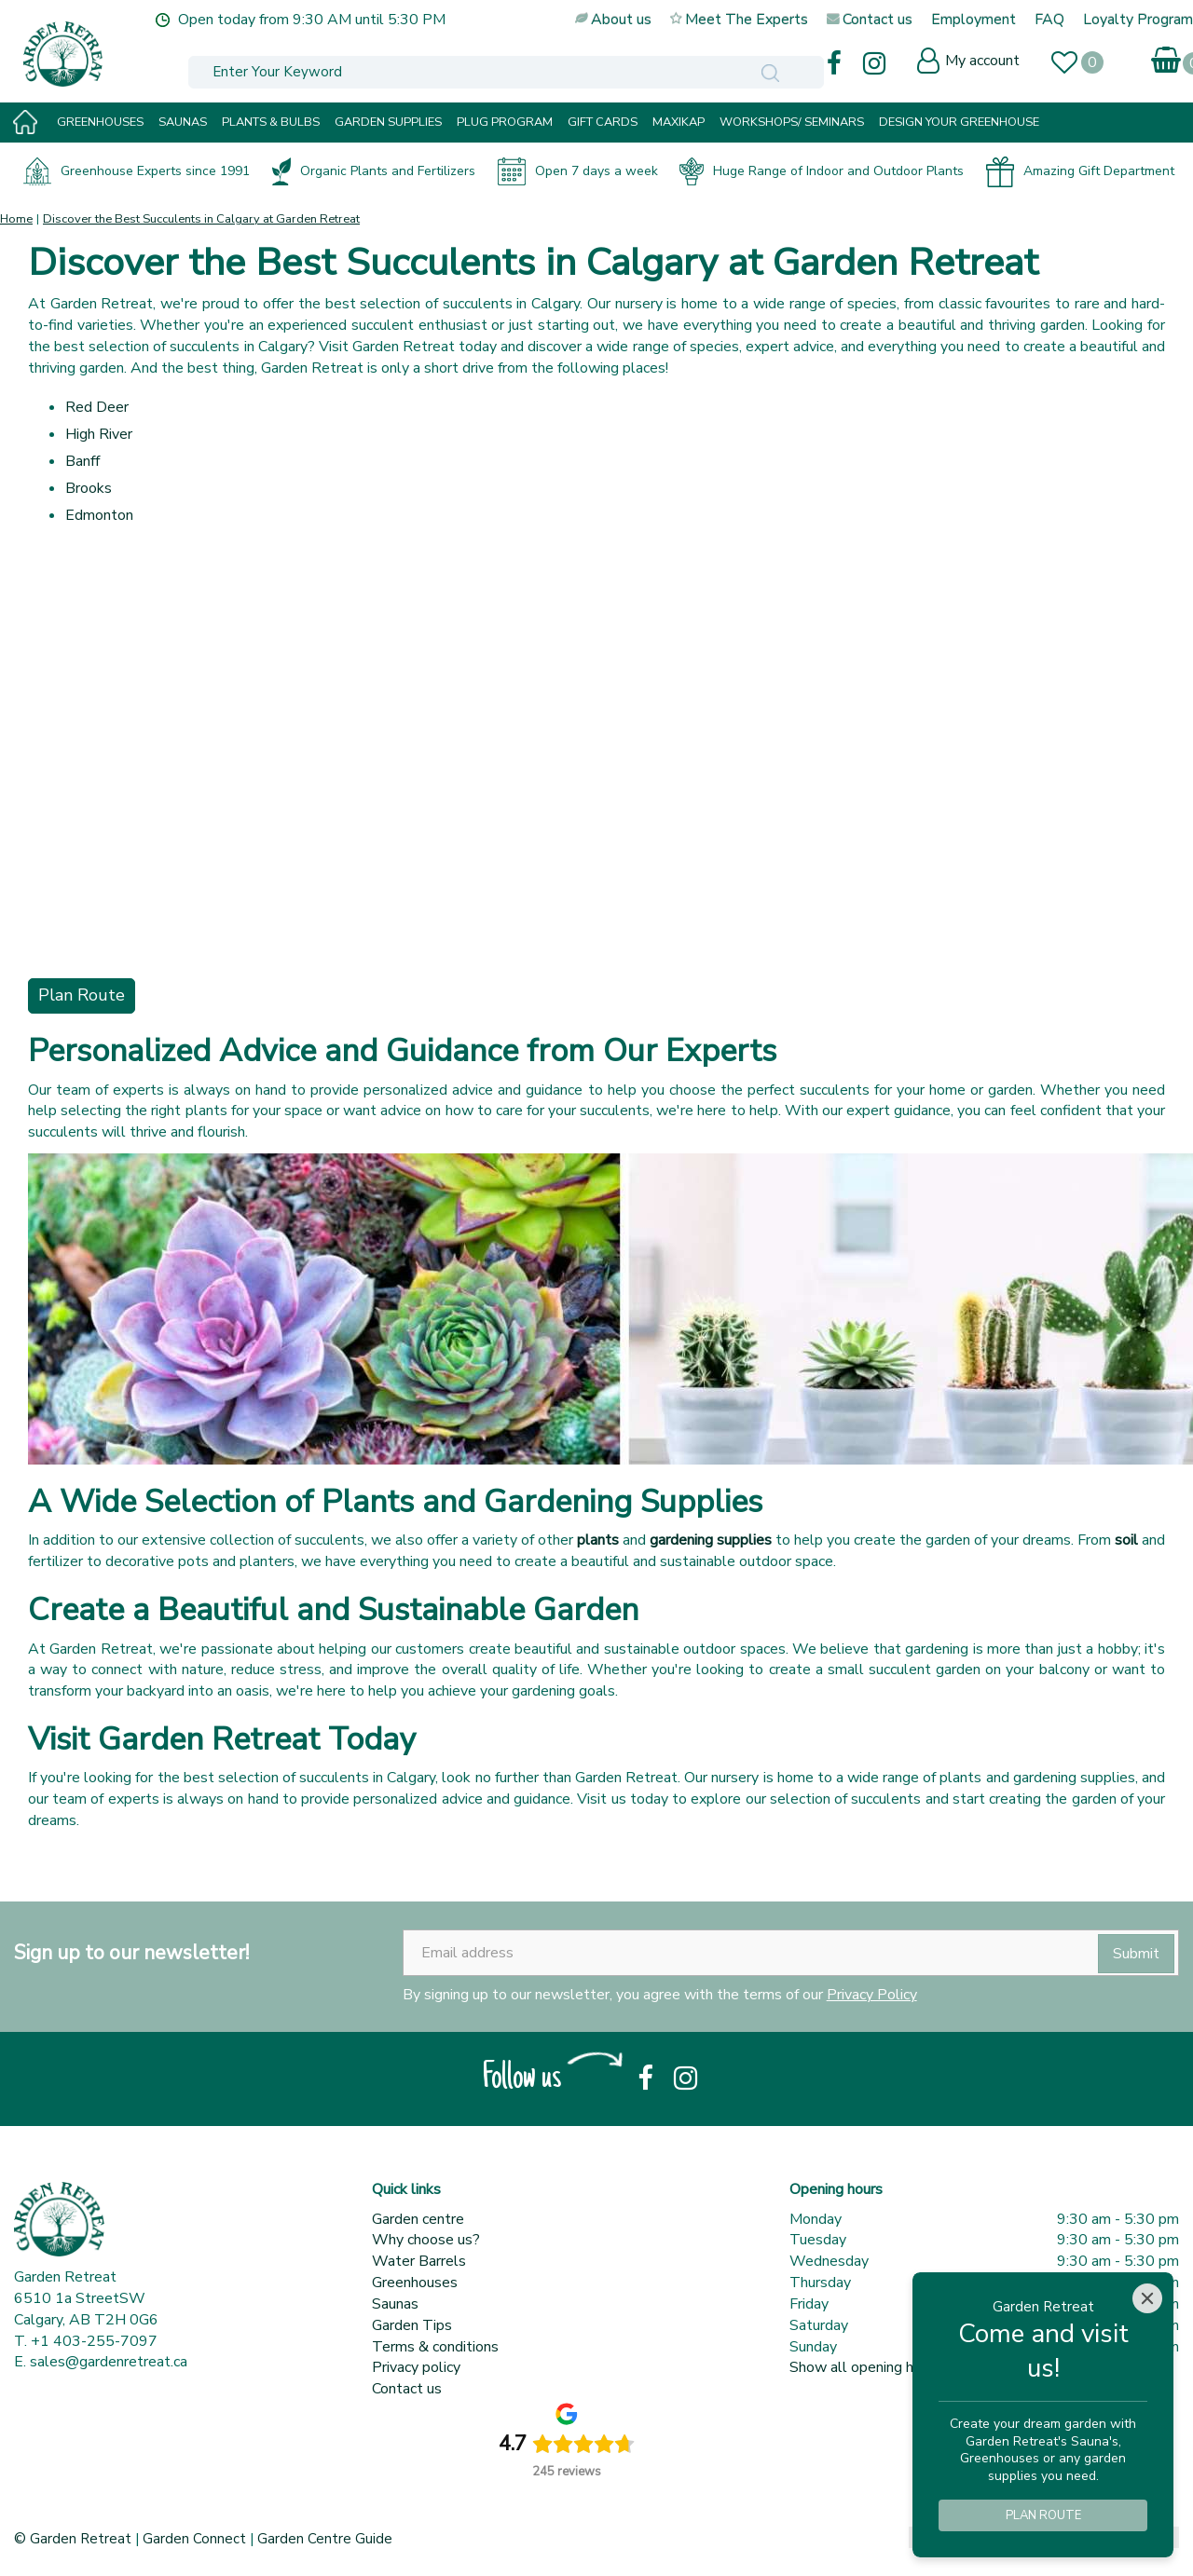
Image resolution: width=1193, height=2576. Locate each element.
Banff (82, 461)
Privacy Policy (872, 1994)
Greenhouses (415, 2282)
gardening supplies (711, 1540)
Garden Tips (412, 2325)
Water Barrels (419, 2261)
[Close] (1147, 2298)
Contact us (407, 2388)
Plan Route (81, 995)
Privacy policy (416, 2367)
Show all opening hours (865, 2367)
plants (598, 1540)
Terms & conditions (435, 2347)
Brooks (88, 488)
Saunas (395, 2304)
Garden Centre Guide (324, 2538)
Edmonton (99, 515)
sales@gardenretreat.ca (108, 2361)
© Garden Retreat (74, 2538)
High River (98, 434)
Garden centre (418, 2219)
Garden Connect (194, 2538)
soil (1126, 1540)
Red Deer (97, 407)
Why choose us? (426, 2239)
